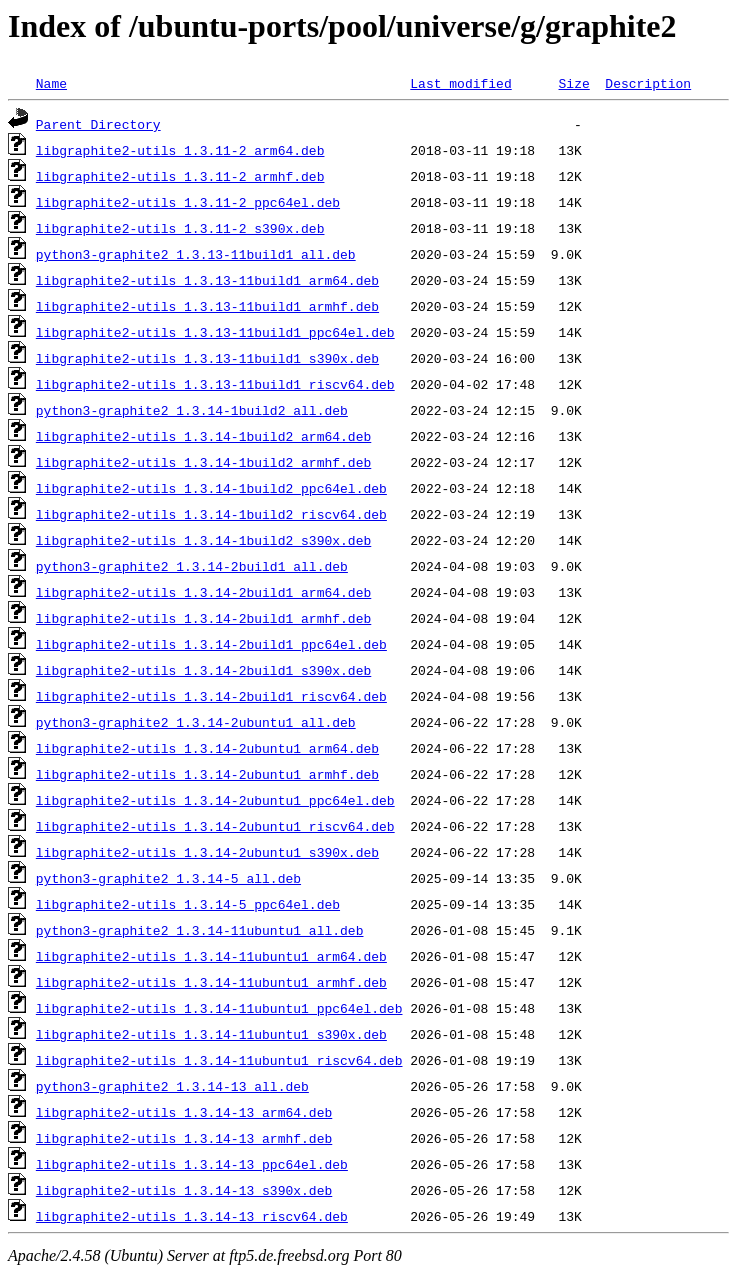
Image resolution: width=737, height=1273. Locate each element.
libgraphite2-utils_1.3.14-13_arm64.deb (184, 1112)
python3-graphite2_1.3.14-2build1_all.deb (192, 566)
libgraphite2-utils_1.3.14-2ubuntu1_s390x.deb (207, 852)
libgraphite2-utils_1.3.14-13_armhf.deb (184, 1138)
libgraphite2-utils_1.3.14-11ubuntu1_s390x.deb (211, 1034)
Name (51, 83)
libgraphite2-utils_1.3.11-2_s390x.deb (180, 228)
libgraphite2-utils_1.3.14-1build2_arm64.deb (203, 436)
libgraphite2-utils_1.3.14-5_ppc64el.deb (188, 904)
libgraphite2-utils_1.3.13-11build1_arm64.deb (207, 280)
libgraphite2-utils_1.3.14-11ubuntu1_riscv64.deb (219, 1060)
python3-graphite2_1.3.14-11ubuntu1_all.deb (200, 930)
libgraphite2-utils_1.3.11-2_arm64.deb (180, 150)
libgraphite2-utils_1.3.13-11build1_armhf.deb (207, 306)
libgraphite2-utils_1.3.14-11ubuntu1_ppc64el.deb (219, 1008)
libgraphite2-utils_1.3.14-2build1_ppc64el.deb (211, 644)
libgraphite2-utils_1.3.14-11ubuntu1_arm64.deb (211, 956)
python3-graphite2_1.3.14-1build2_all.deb (192, 410)
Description (648, 83)
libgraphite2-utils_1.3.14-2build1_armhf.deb (203, 618)
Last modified (460, 83)
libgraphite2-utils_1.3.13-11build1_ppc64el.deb (215, 332)
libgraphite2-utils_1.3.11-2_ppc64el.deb (188, 202)
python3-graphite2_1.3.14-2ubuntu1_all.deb (196, 722)
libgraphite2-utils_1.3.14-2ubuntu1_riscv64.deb (215, 826)
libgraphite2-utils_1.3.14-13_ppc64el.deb (192, 1164)
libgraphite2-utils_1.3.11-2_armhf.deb (180, 176)
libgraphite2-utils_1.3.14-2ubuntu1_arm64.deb (207, 748)
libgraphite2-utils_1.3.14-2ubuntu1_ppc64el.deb (215, 800)
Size (573, 83)
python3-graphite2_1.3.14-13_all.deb (172, 1086)
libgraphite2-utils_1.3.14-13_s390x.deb (184, 1190)
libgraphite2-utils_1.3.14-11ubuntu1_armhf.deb (211, 982)
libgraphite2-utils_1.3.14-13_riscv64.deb (192, 1216)
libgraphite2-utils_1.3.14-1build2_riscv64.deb (211, 514)
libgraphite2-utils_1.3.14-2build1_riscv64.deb (211, 696)
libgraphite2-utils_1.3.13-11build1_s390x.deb (207, 358)
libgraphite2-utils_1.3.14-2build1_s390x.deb (203, 670)
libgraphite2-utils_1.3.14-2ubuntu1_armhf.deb (207, 774)
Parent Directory (98, 124)
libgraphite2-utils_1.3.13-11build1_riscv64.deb (215, 384)
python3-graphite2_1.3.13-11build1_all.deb (196, 254)
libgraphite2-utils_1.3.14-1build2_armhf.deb (203, 462)
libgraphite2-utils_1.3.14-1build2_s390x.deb (203, 540)
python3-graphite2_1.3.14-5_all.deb (168, 878)
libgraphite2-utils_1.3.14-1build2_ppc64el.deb (211, 488)
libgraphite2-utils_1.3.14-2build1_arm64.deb (203, 592)
